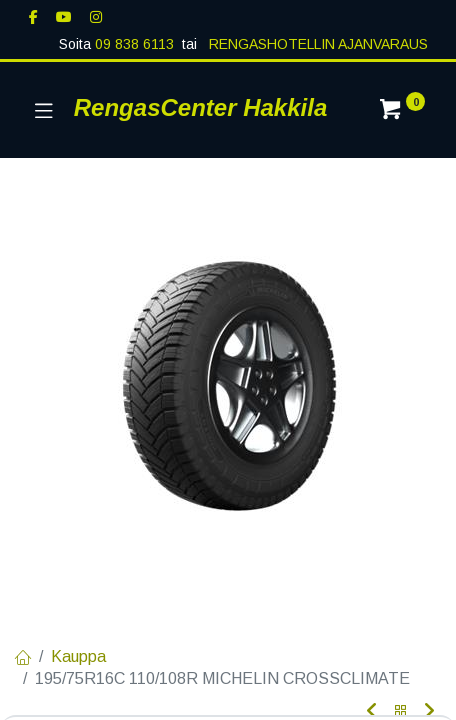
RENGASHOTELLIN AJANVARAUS (316, 44)
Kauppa (78, 656)
